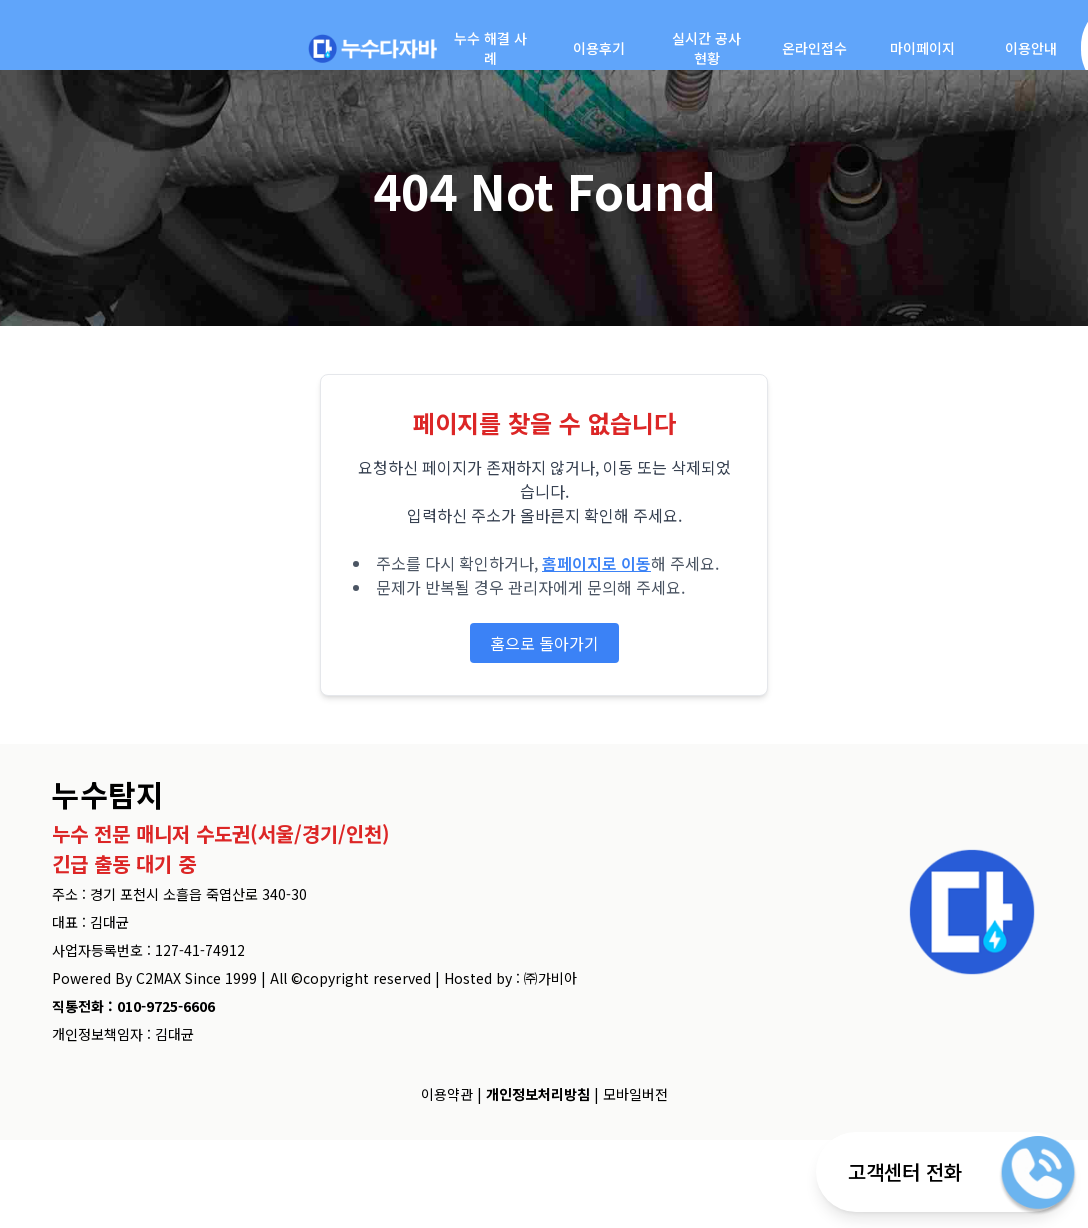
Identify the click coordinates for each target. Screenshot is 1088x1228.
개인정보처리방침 (538, 1094)
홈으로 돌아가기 (544, 643)
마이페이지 (922, 48)
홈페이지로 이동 (596, 563)
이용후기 (599, 48)
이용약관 (447, 1094)
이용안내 (1031, 48)
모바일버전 (635, 1094)
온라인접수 (814, 48)
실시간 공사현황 (706, 48)
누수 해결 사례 (490, 48)
